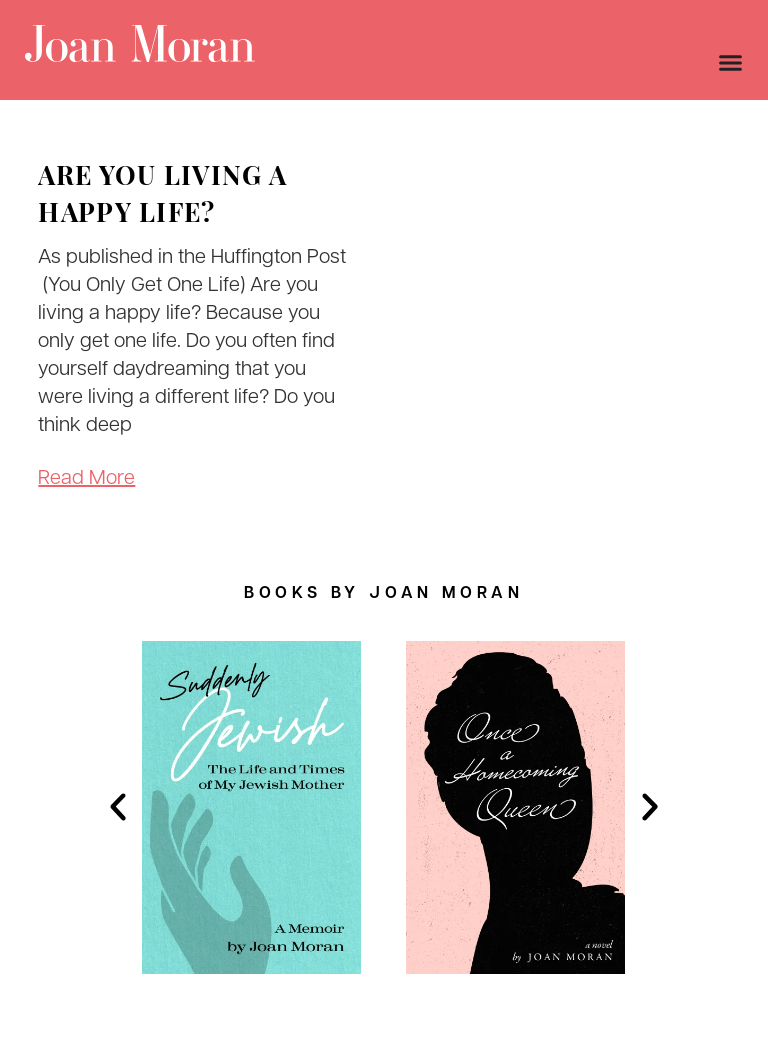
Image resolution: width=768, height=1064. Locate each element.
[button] (118, 807)
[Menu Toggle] (730, 62)
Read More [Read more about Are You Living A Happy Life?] (86, 479)
